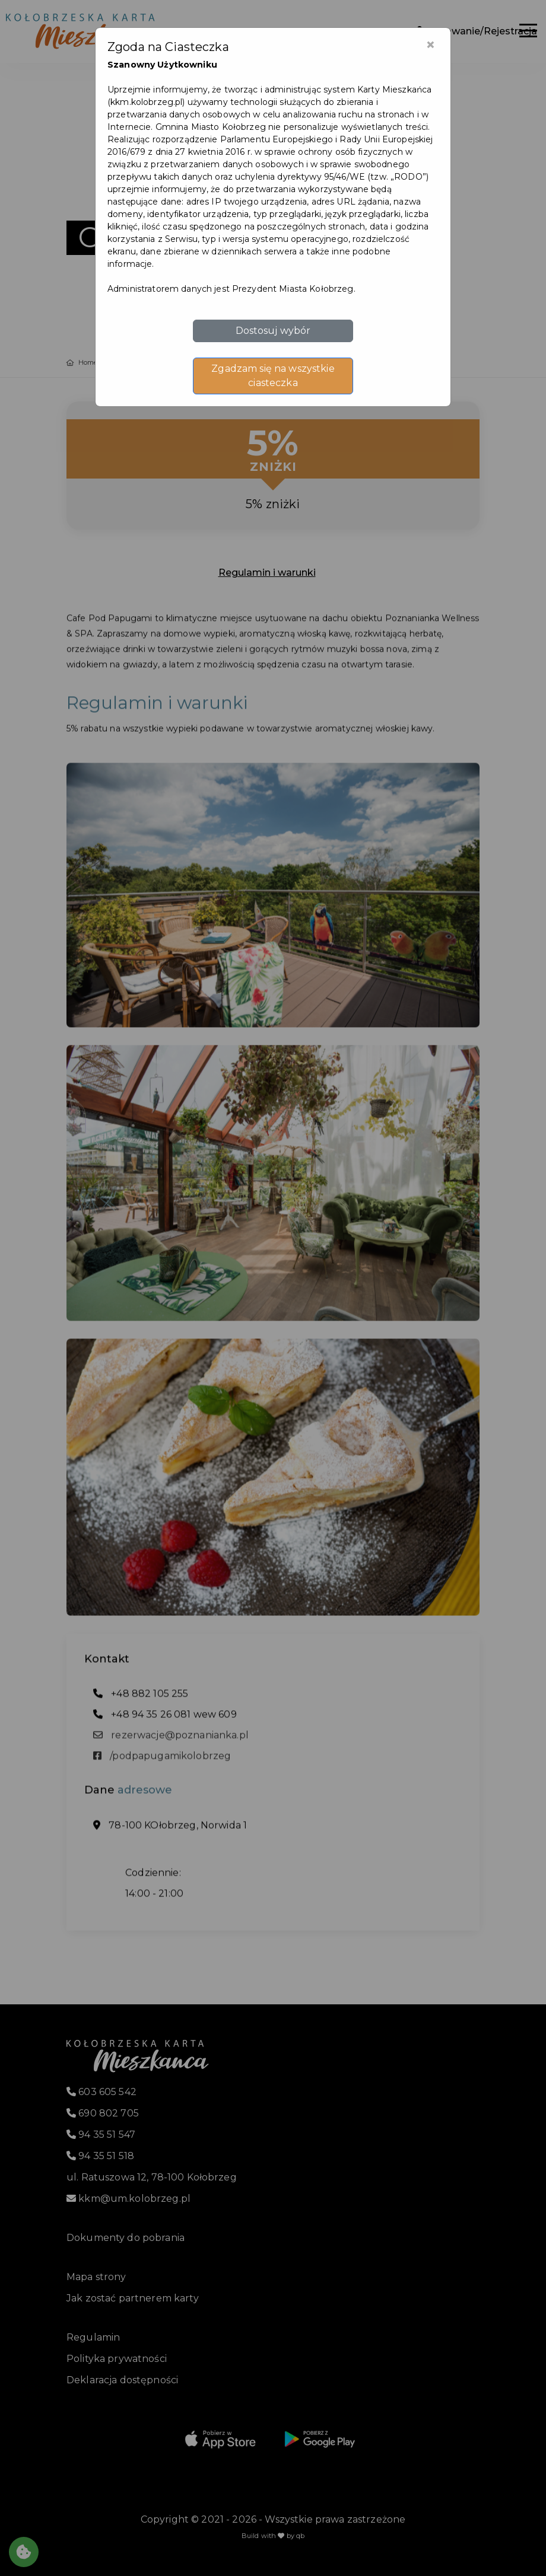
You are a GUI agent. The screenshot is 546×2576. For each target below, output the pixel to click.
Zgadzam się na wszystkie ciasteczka (272, 375)
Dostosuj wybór (273, 330)
